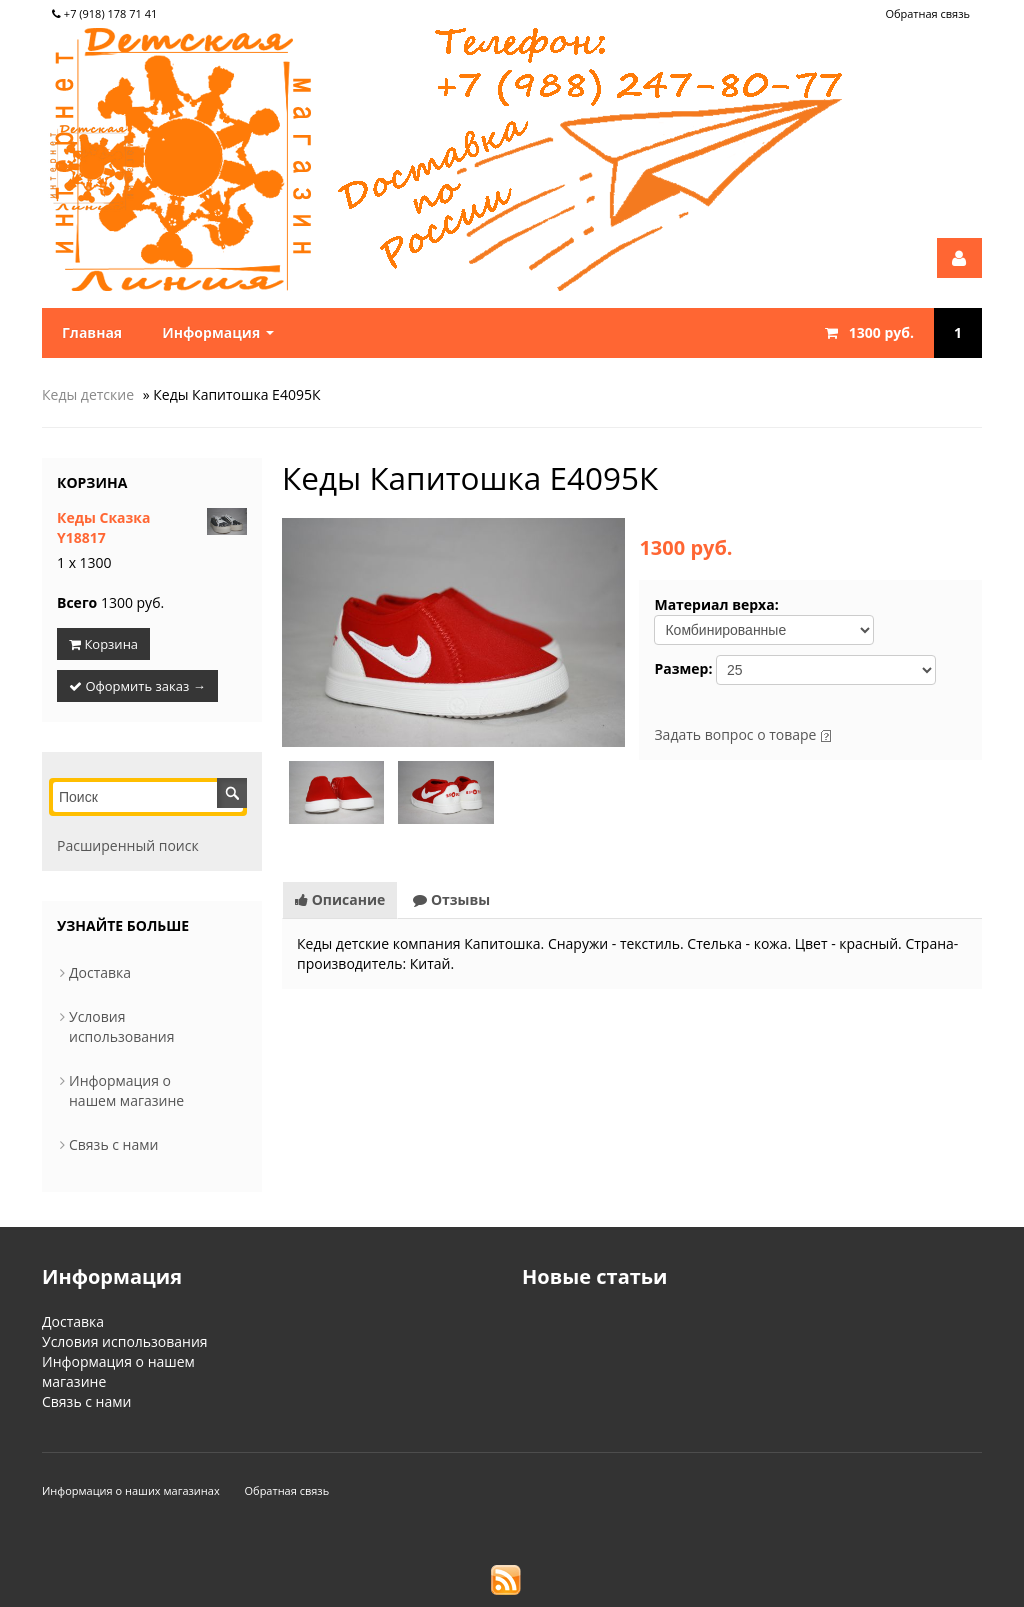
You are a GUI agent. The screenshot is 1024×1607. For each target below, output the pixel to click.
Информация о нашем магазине (126, 1090)
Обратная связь (927, 13)
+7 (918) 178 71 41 (104, 13)
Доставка (100, 972)
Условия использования (122, 1026)
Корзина (92, 482)
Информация (218, 332)
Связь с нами (113, 1144)
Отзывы (451, 899)
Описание (340, 899)
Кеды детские (88, 394)
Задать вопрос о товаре (735, 734)
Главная (92, 332)
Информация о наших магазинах (131, 1490)
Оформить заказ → (137, 686)
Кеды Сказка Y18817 (103, 527)
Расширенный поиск (128, 845)
